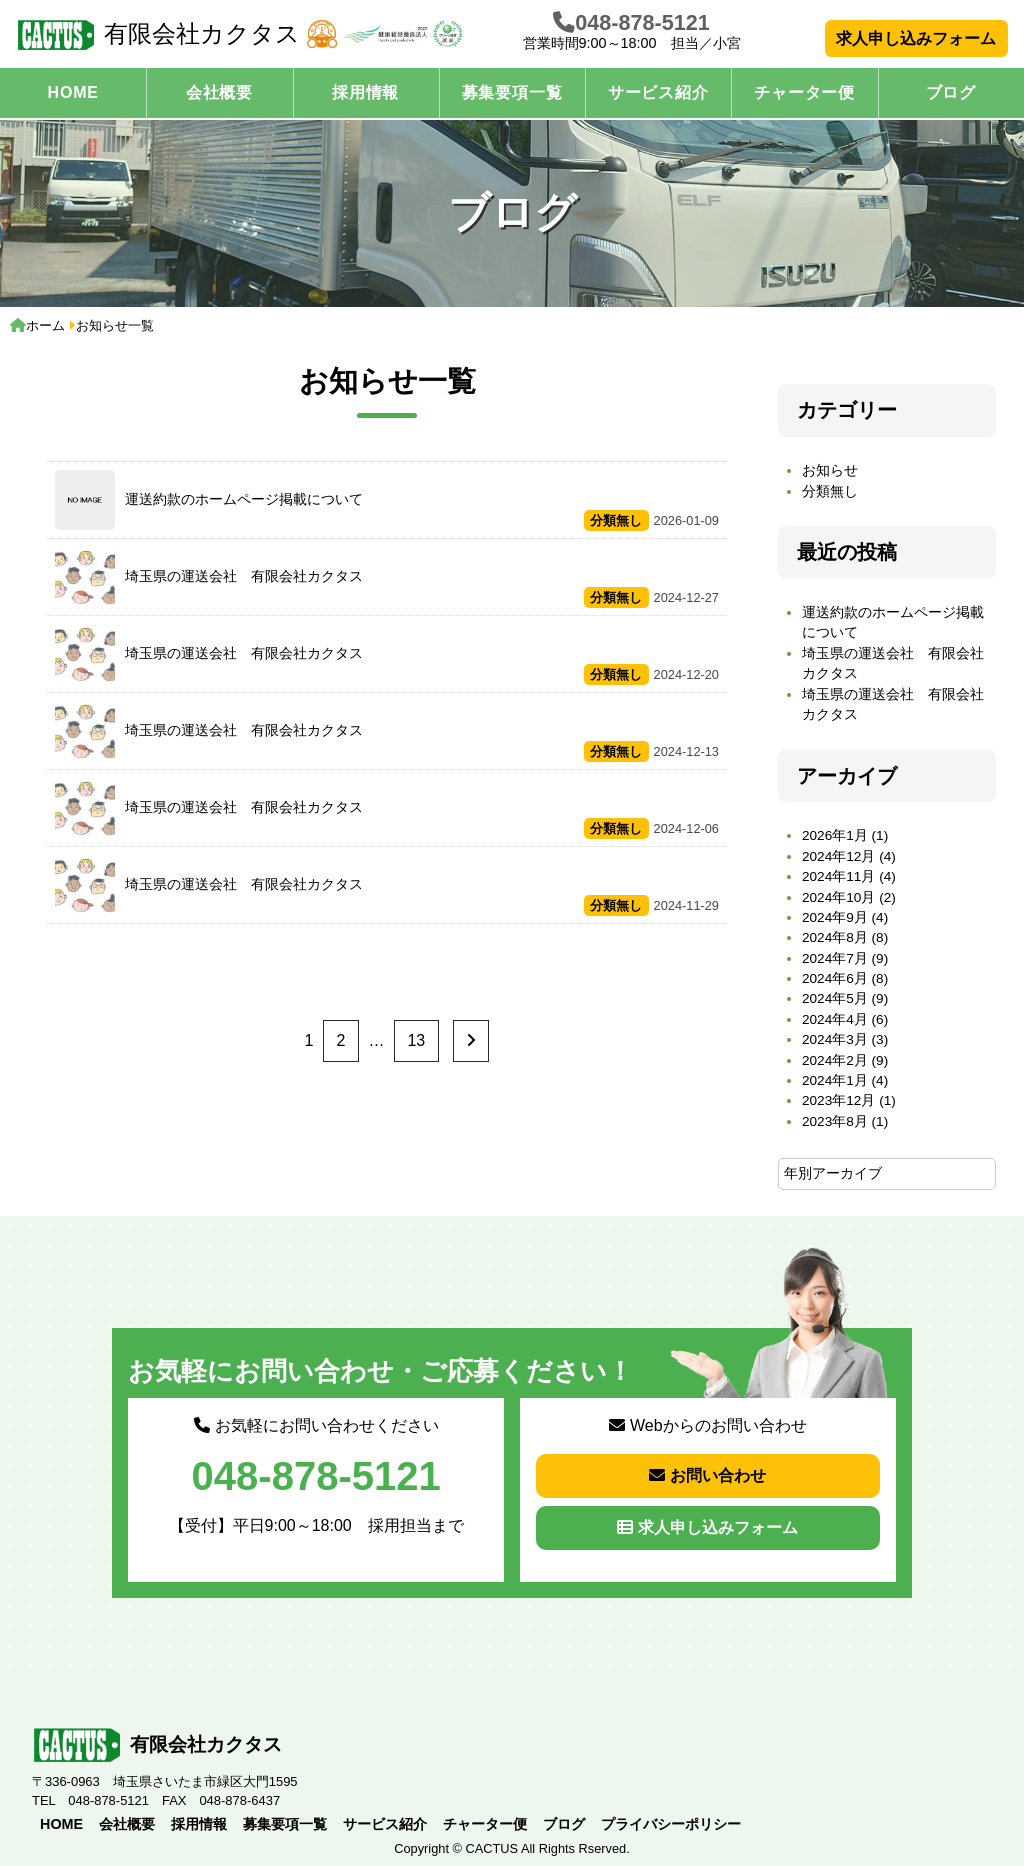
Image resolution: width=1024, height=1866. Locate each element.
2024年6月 (835, 978)
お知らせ (830, 470)
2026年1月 (835, 835)
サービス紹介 (658, 92)
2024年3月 (835, 1039)
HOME (73, 92)
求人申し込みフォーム (916, 38)
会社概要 (219, 92)
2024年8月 (835, 937)
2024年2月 (835, 1060)
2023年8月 (835, 1121)
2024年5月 (835, 998)
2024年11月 (838, 876)
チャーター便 (804, 92)
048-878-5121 (642, 22)
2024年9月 (835, 917)
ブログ (951, 92)
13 (416, 1040)
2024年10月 (838, 897)
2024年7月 (835, 958)
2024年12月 (838, 856)
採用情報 (365, 92)
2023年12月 (838, 1100)
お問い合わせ (707, 1475)
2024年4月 (835, 1019)
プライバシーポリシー (671, 1824)
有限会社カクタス (158, 35)
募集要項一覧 (512, 92)
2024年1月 (835, 1080)
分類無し (830, 491)
